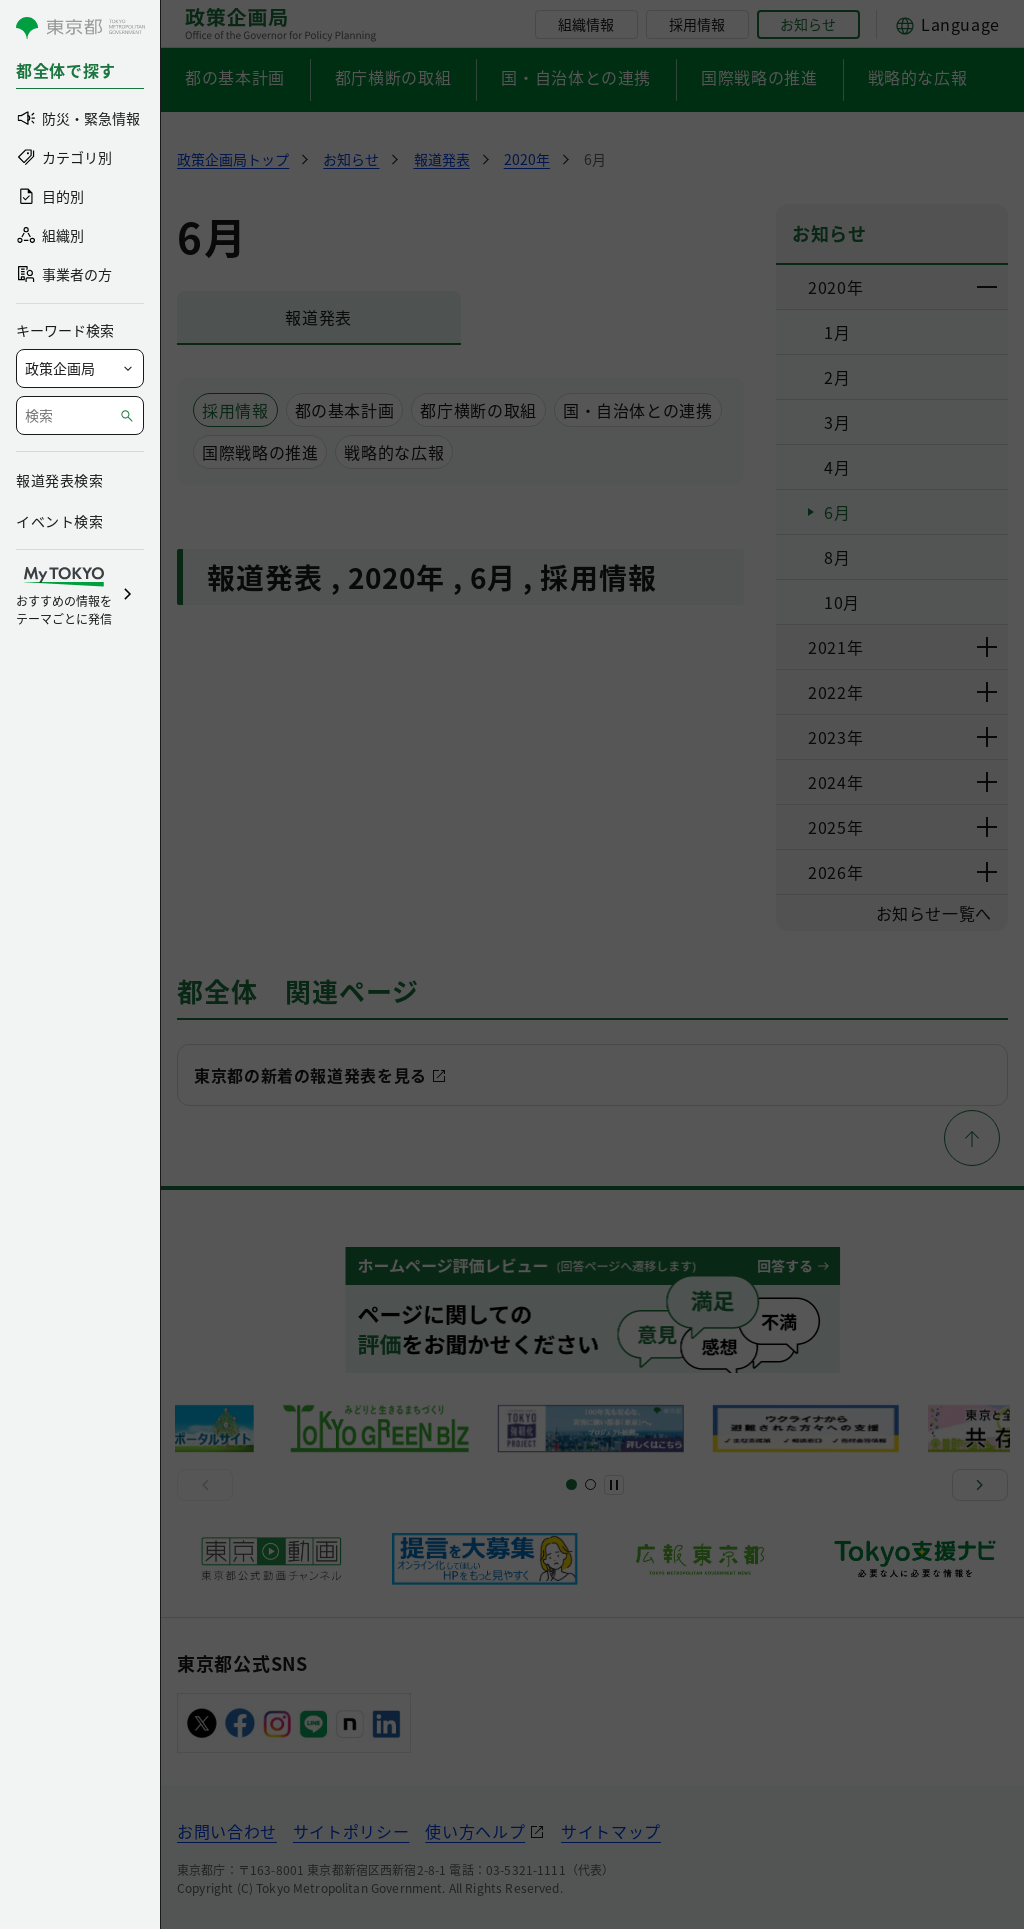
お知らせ (808, 24)
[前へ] (205, 1485)
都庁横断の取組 (393, 77)
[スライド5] (590, 1484)
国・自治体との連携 (576, 77)
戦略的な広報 (918, 77)
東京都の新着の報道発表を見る (310, 1075)
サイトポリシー (351, 1831)
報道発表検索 (59, 480)
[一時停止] (614, 1485)
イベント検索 (59, 521)
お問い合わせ (227, 1831)
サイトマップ (611, 1831)
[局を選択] (80, 368)
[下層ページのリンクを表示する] (988, 287)
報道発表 (318, 317)
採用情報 (697, 24)
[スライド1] (571, 1484)
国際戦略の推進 (759, 77)
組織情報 (586, 24)
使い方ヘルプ (475, 1831)
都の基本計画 (235, 77)
